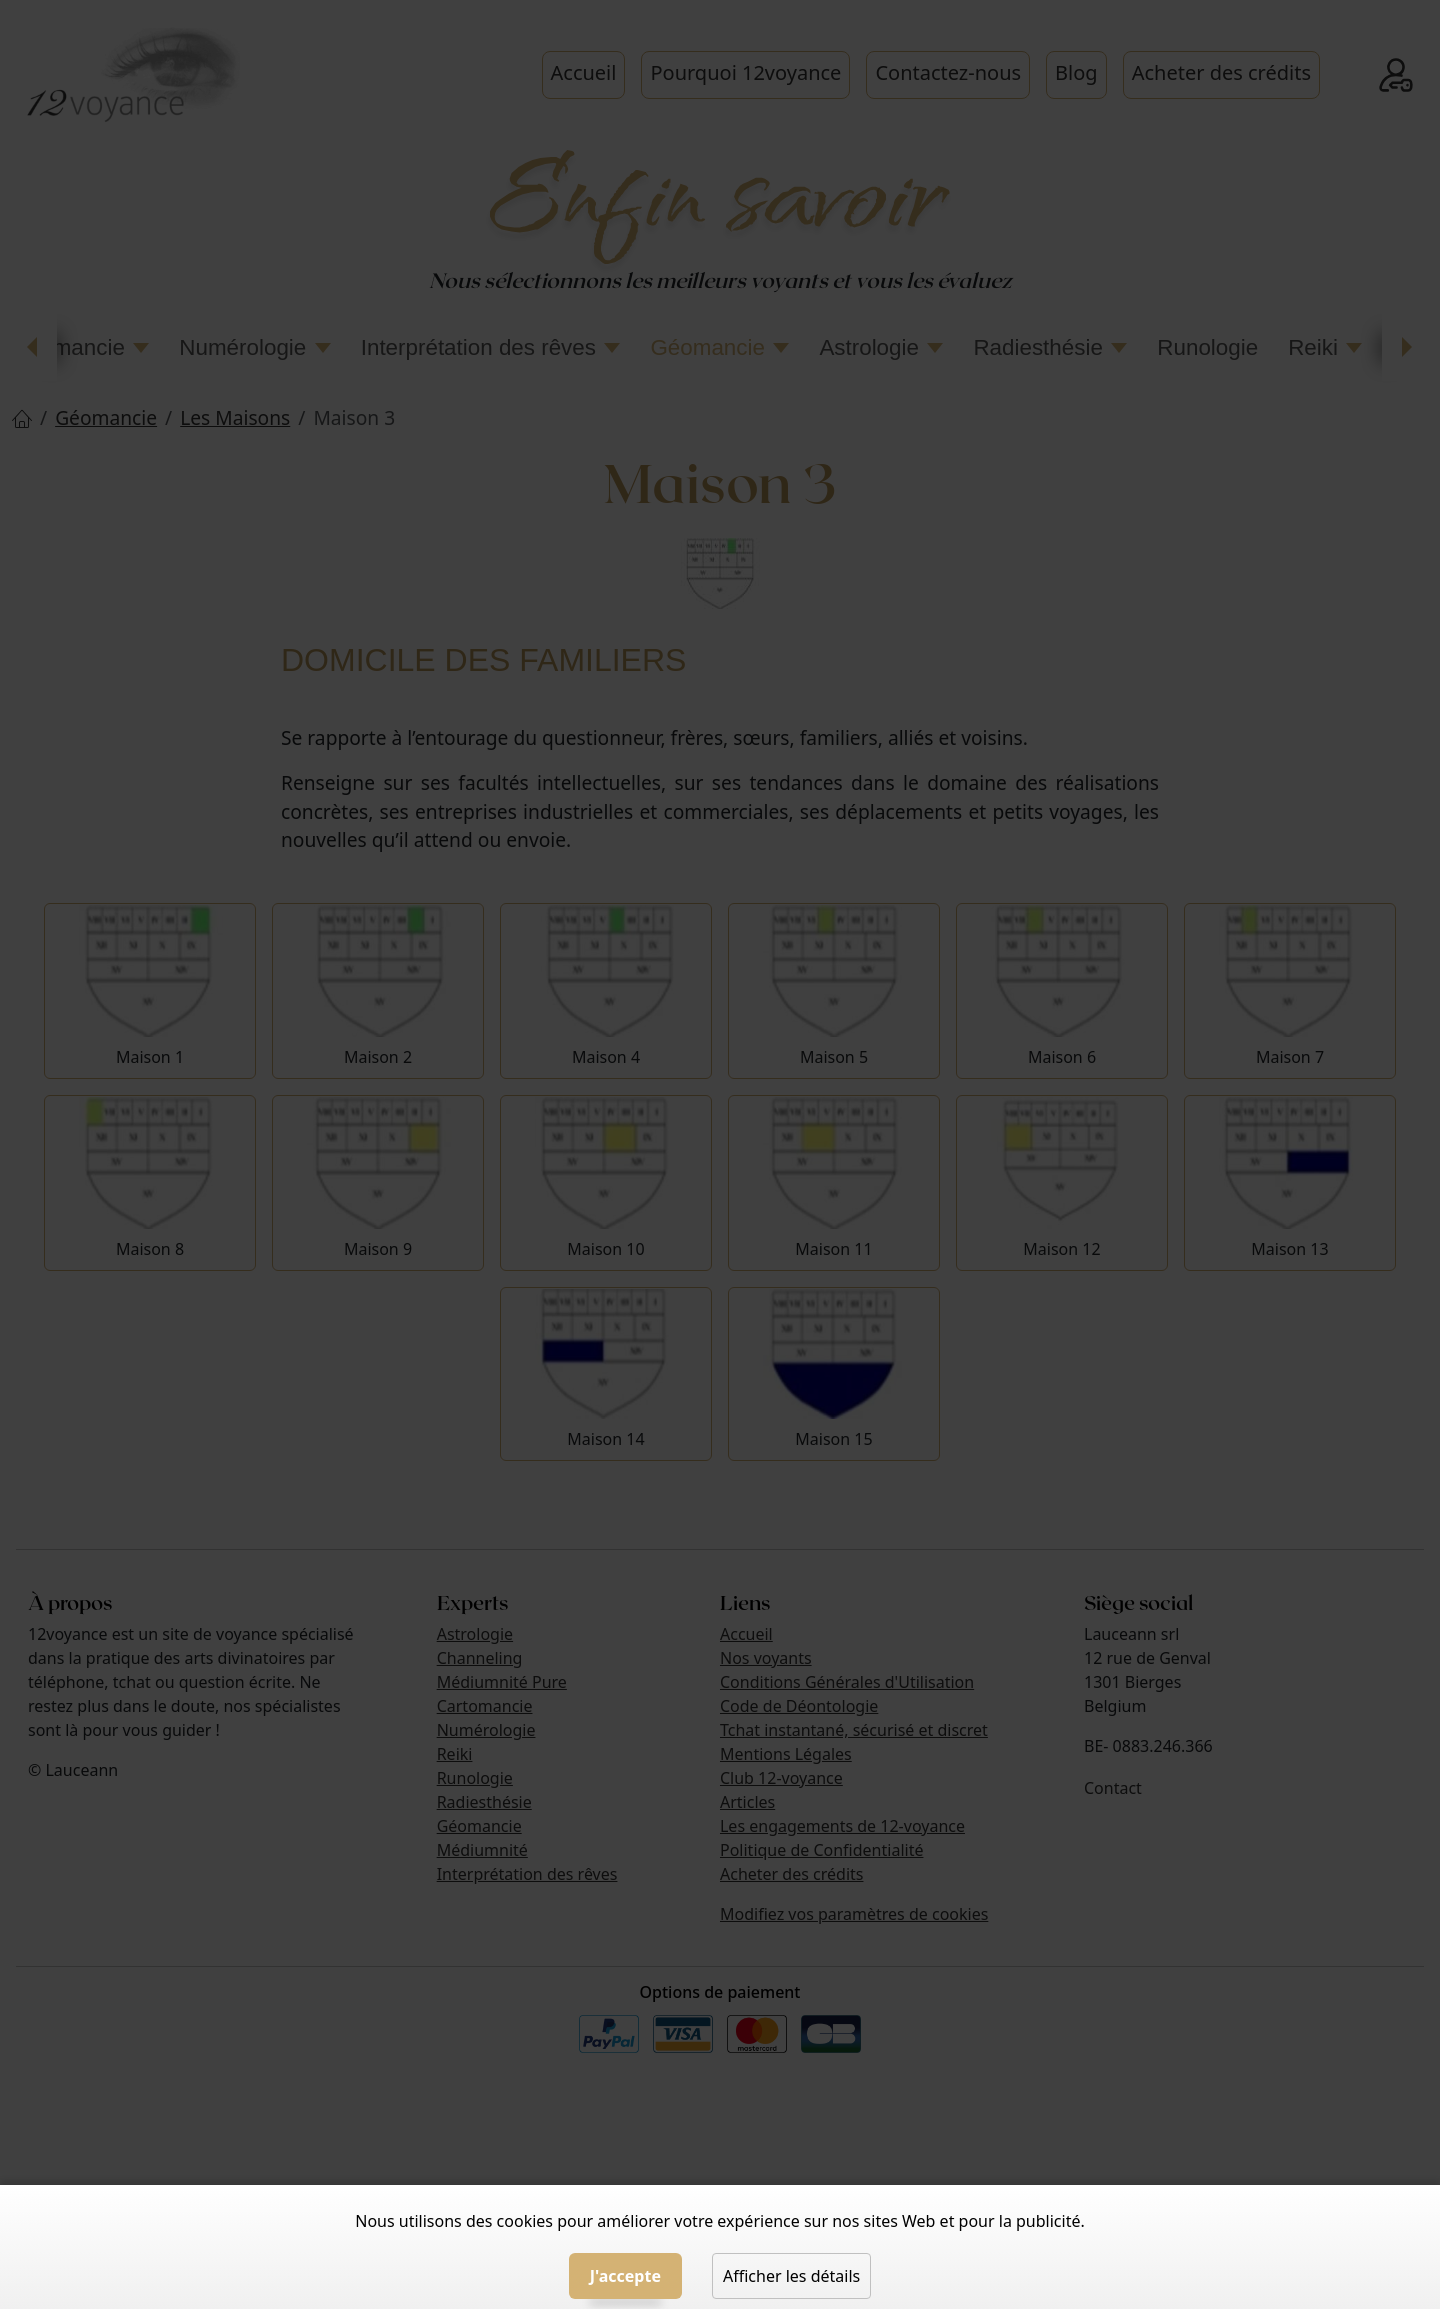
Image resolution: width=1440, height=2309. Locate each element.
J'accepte (625, 2276)
